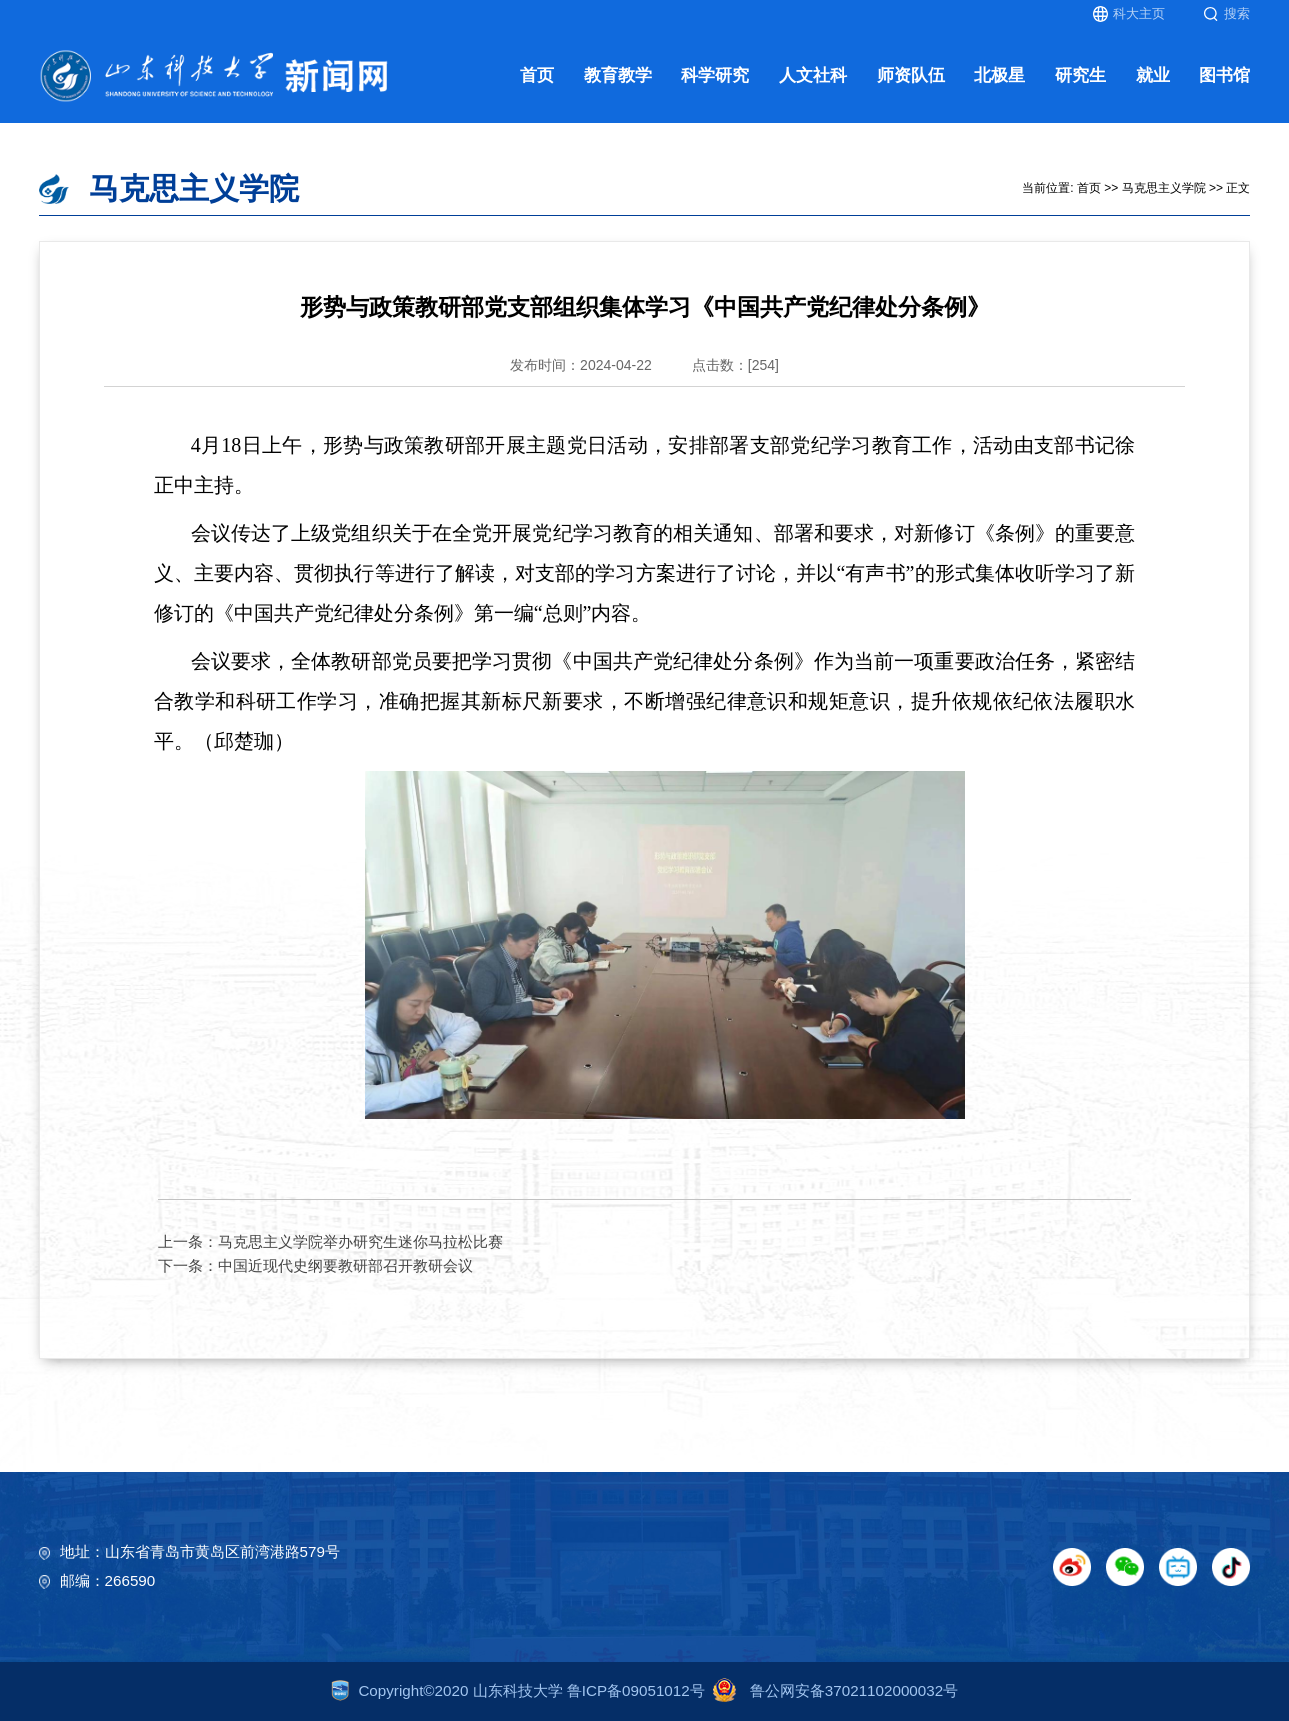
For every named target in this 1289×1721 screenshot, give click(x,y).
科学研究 (715, 75)
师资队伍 (911, 75)
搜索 (1226, 14)
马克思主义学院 (1164, 188)
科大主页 (1129, 14)
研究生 (1080, 75)
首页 (537, 75)
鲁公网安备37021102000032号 (831, 1690)
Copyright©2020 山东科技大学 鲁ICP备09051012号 (518, 1690)
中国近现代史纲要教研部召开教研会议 (345, 1265)
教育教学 (618, 75)
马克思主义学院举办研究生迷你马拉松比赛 (360, 1241)
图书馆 (1224, 75)
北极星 (999, 75)
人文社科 (813, 75)
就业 (1153, 75)
